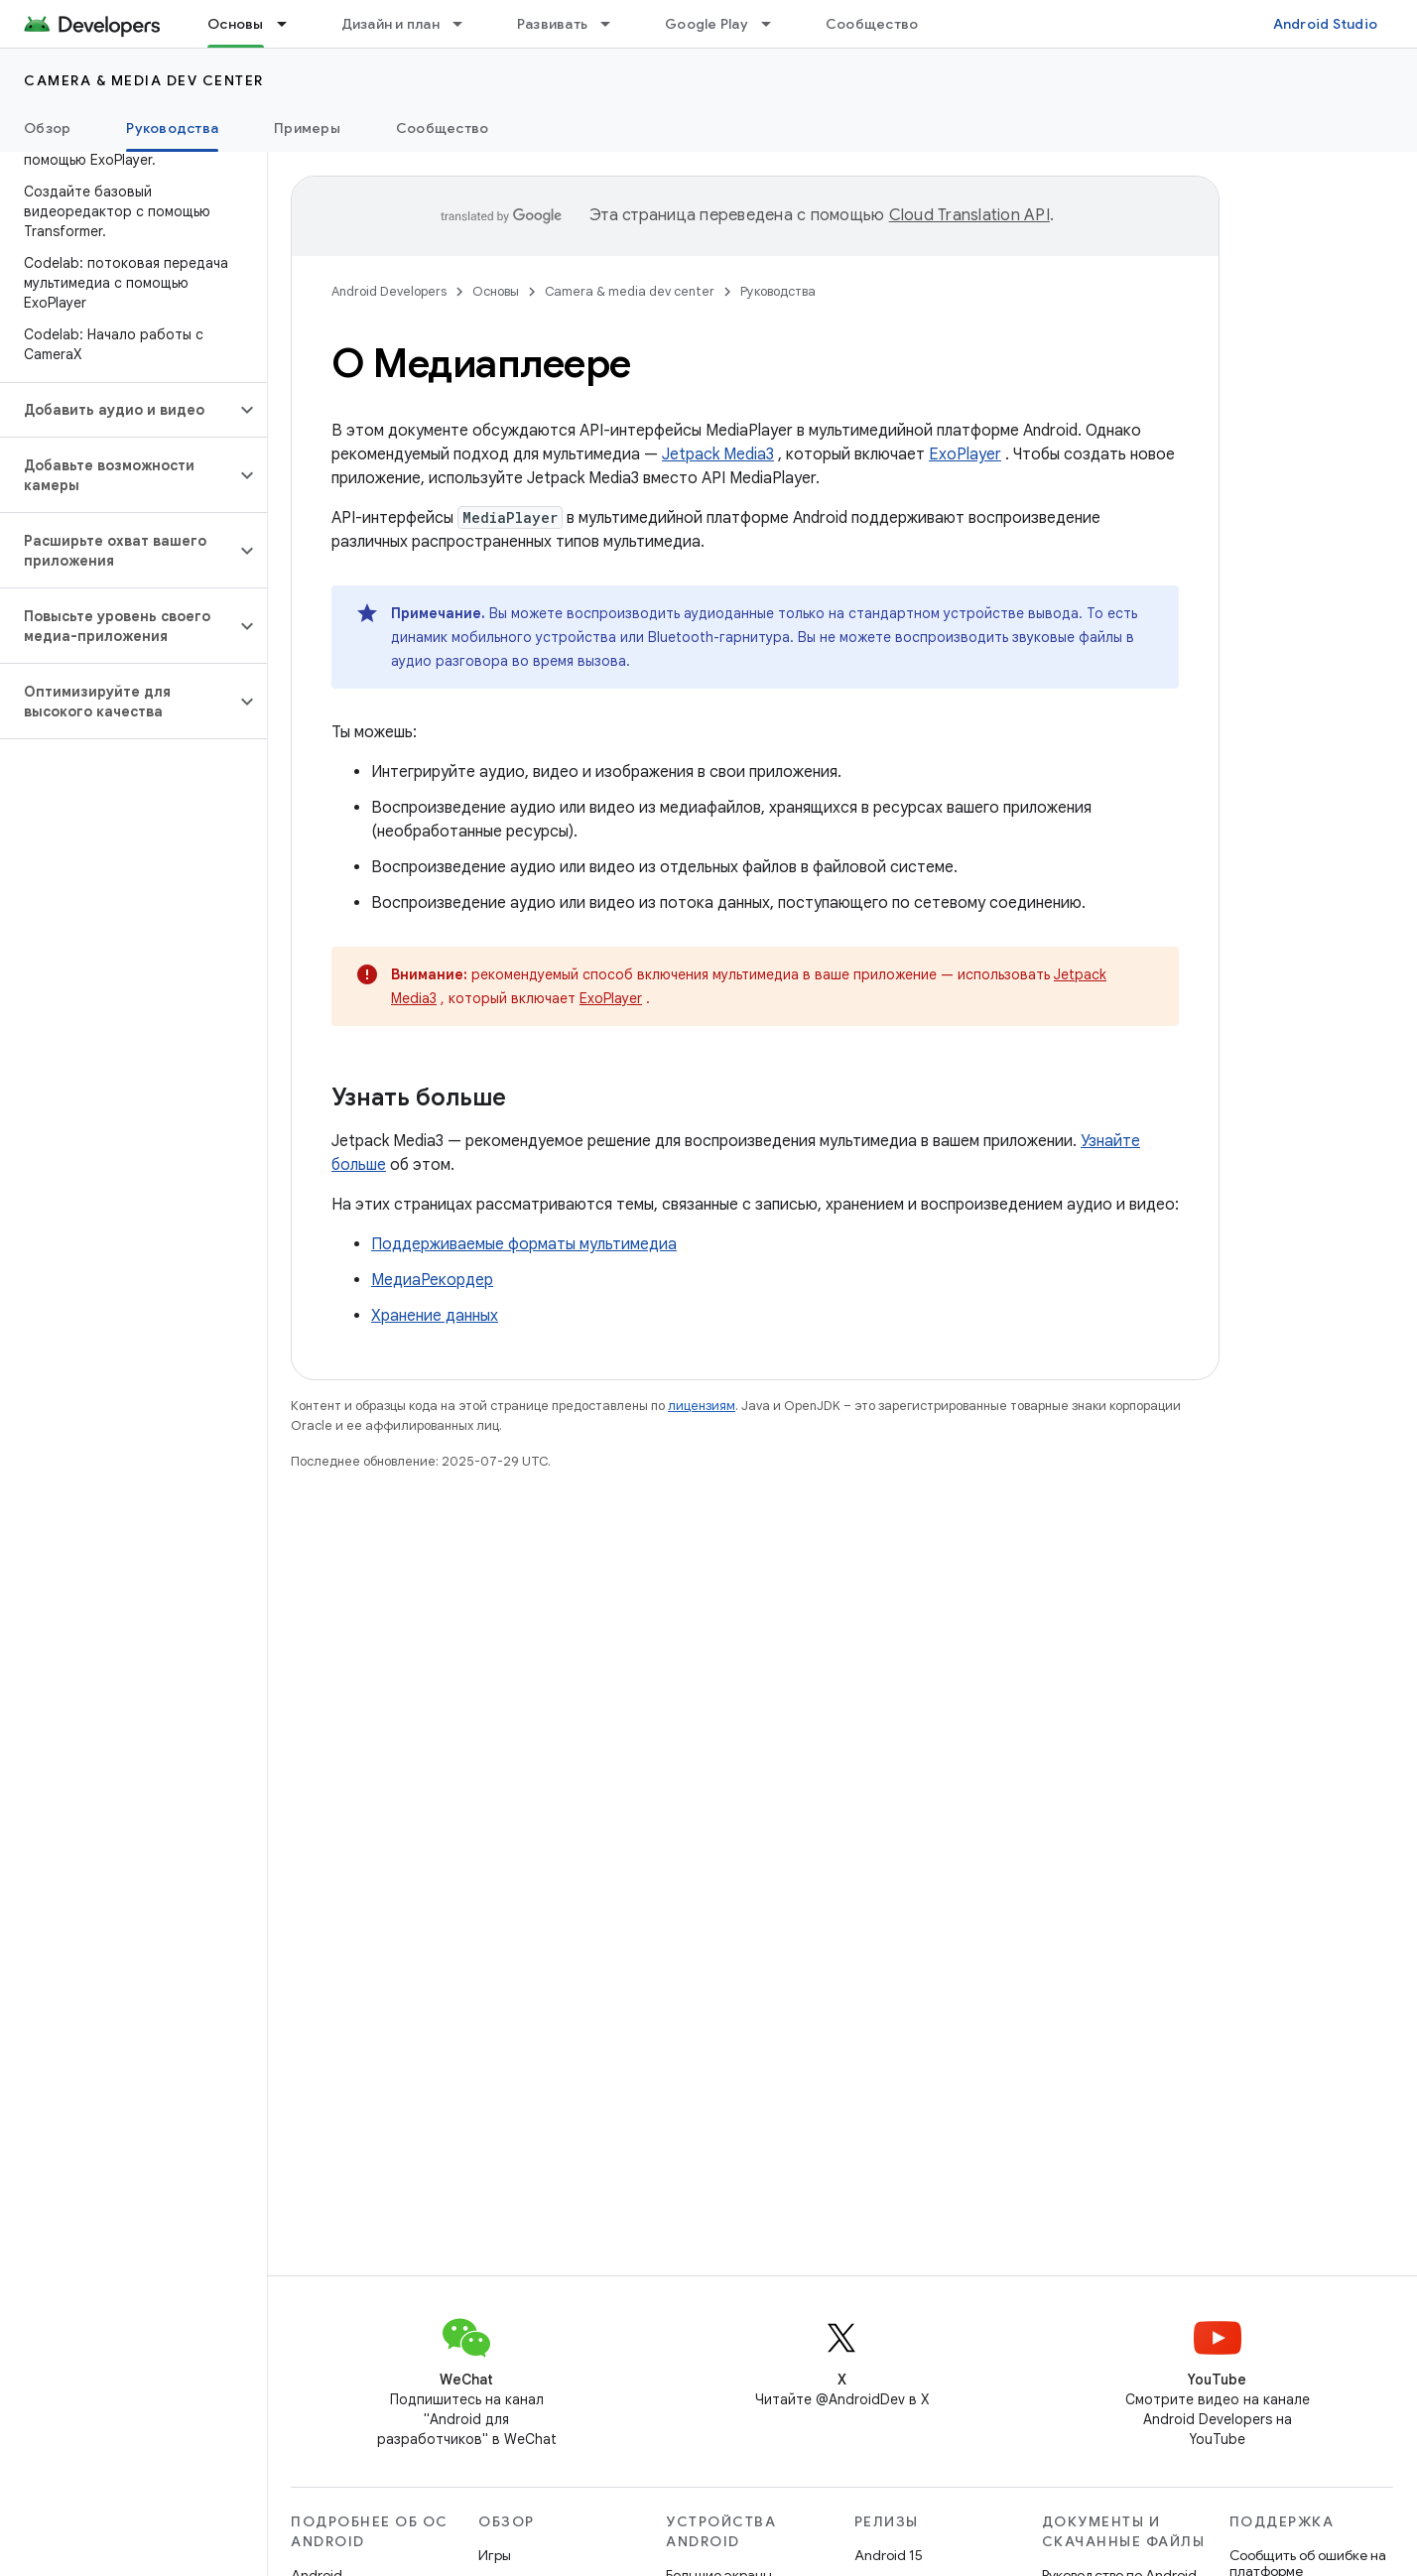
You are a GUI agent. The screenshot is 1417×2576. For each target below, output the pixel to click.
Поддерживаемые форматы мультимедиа (524, 1244)
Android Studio (1325, 24)
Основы (495, 291)
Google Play (706, 24)
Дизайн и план (390, 24)
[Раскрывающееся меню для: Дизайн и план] (466, 24)
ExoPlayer (965, 454)
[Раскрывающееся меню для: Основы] (291, 24)
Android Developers (389, 291)
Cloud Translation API (969, 215)
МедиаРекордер (432, 1280)
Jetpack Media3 (718, 454)
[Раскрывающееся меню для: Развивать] (614, 24)
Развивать (552, 24)
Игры (494, 2555)
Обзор (47, 128)
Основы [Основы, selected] (235, 24)
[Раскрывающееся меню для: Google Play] (775, 24)
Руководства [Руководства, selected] (172, 128)
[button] (117, 410)
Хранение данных (434, 1316)
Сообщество (872, 24)
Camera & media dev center (144, 80)
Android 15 (888, 2555)
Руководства (778, 291)
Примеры (307, 128)
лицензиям (701, 1405)
